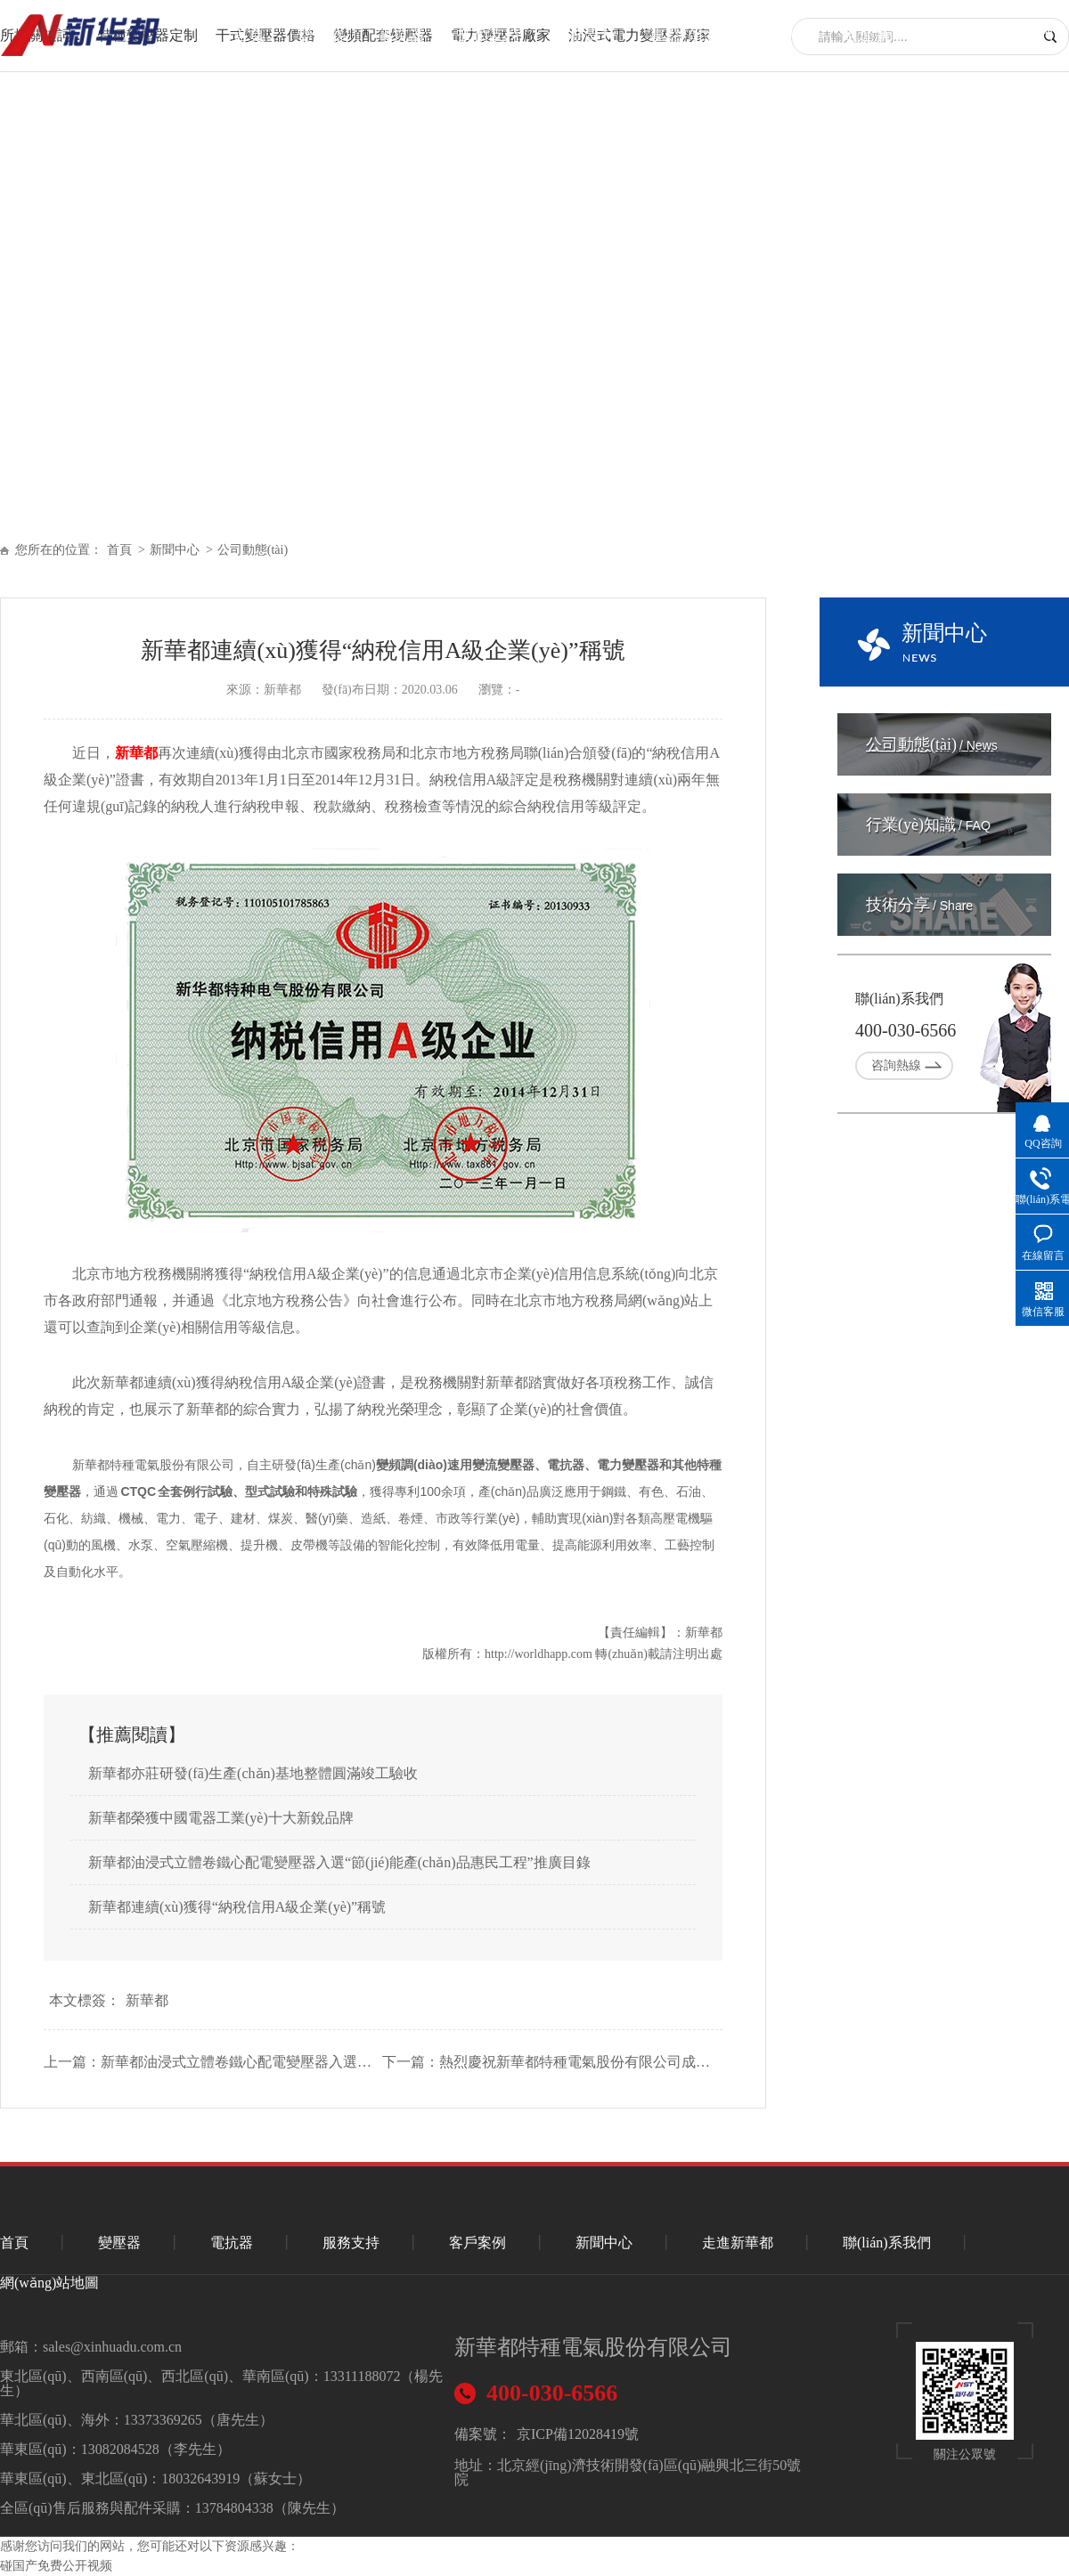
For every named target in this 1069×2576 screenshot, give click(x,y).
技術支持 (489, 35)
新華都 (136, 752)
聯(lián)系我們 (1003, 35)
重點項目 (681, 35)
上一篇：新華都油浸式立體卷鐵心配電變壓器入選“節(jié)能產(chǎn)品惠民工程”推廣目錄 (208, 2061)
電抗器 (401, 35)
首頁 (249, 35)
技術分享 (919, 905)
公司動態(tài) (252, 550)
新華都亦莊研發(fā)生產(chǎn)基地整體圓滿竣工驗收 (253, 1773)
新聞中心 (778, 35)
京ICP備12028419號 (578, 2434)
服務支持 (585, 35)
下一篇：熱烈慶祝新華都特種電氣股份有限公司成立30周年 (547, 2061)
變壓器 (321, 35)
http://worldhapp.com (538, 1654)
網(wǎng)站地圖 (49, 2282)
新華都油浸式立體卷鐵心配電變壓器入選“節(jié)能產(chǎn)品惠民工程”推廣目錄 (339, 1862)
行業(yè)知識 (928, 824)
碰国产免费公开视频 (56, 2565)
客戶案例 (477, 2242)
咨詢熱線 (896, 1065)
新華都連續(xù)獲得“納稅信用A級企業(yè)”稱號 (237, 1906)
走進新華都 (882, 35)
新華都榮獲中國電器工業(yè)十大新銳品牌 (221, 1817)
